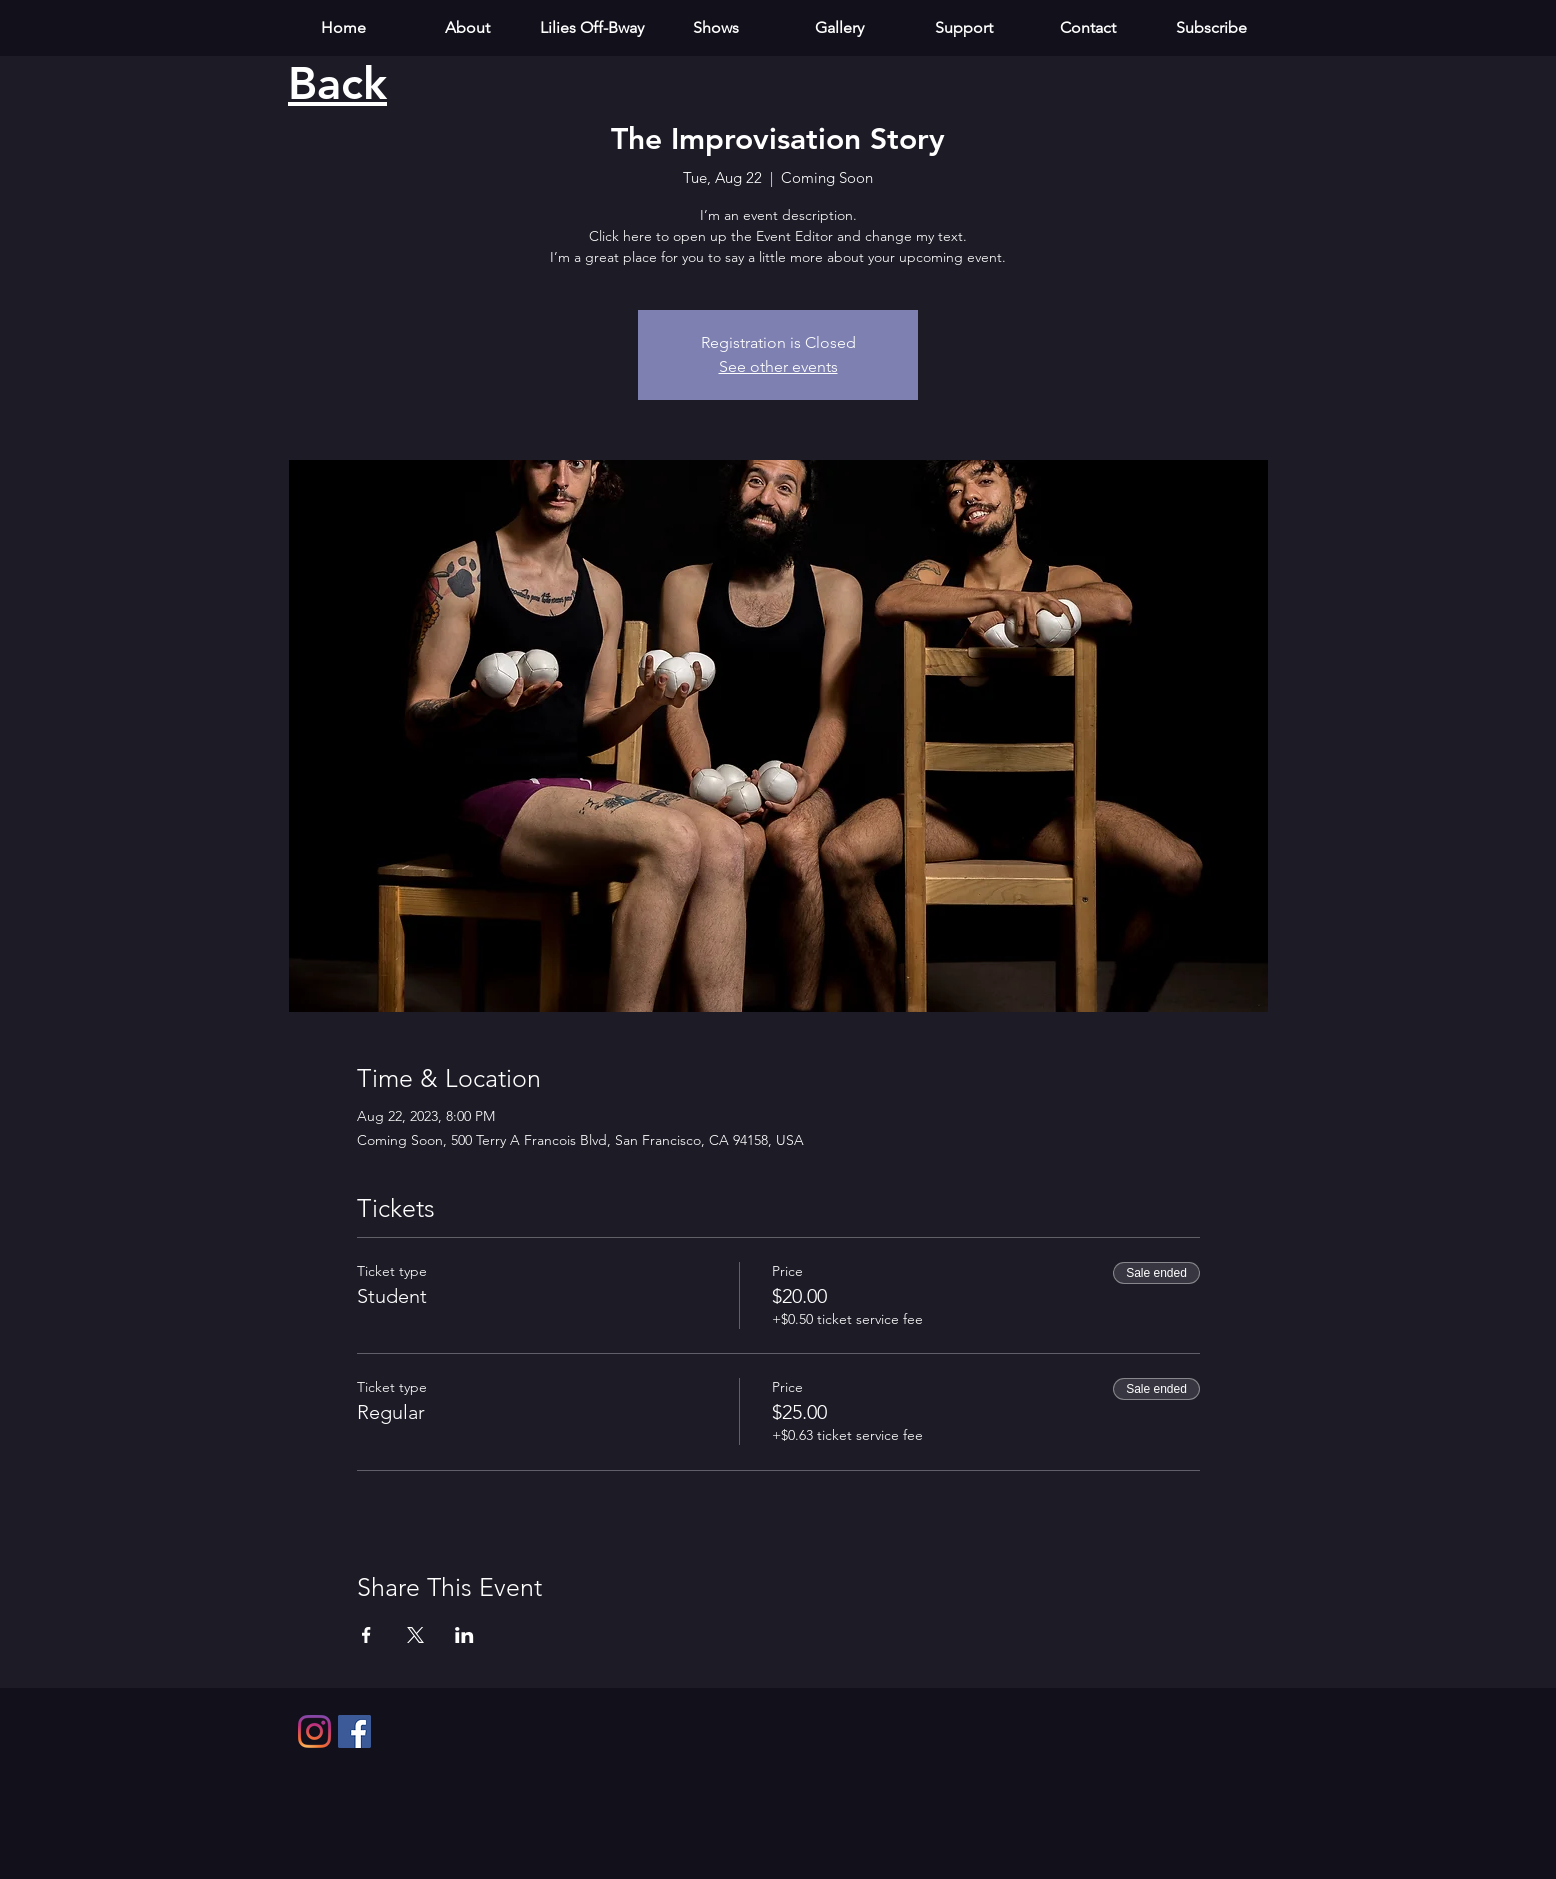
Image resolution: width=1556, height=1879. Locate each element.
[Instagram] (314, 1731)
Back (337, 83)
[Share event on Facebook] (366, 1635)
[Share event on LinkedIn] (464, 1635)
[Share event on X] (415, 1635)
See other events (778, 366)
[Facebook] (354, 1731)
